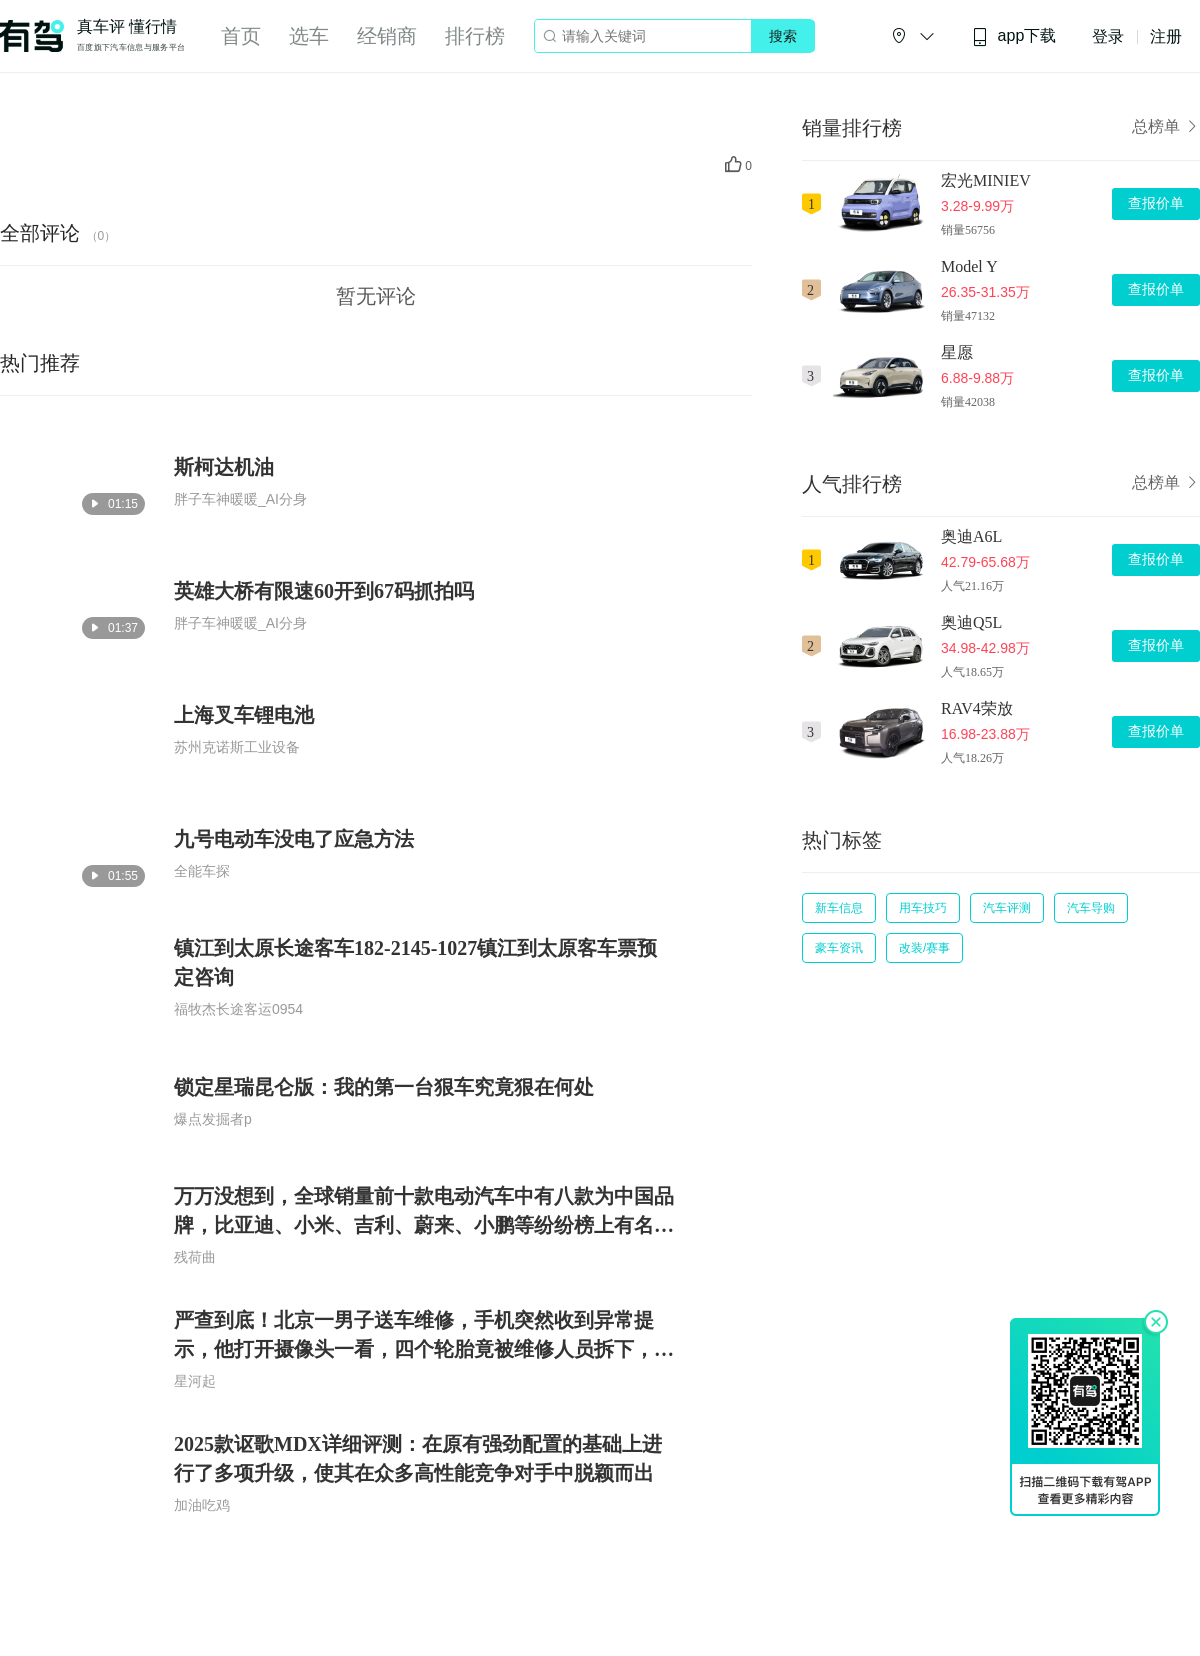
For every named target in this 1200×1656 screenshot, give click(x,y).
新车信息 (839, 908)
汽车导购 (1091, 908)
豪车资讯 (839, 948)
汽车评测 (1007, 908)
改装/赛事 (924, 948)
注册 (1166, 36)
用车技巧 (923, 908)
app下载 (1014, 36)
